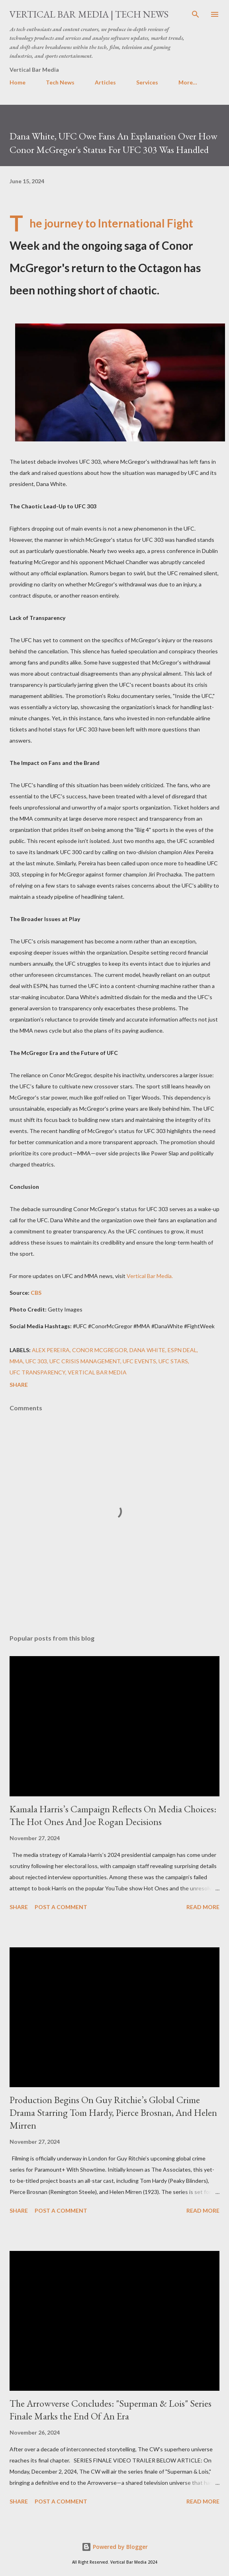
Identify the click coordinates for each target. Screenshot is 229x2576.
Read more (202, 1907)
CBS (36, 1292)
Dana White (147, 1350)
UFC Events (139, 1361)
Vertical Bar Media (97, 1372)
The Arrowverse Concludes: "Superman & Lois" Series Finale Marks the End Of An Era (110, 2409)
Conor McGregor (99, 1350)
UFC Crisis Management (84, 1361)
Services (147, 82)
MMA (16, 1361)
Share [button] (19, 1384)
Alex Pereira (51, 1350)
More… (187, 82)
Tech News (60, 82)
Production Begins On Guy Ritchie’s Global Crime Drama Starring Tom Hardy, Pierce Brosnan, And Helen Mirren (113, 2112)
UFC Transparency (37, 1372)
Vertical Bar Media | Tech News (89, 14)
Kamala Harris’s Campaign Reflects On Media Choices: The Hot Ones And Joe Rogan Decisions (113, 1815)
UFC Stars (173, 1361)
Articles (105, 82)
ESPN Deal (182, 1350)
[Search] (195, 14)
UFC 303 (36, 1361)
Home (17, 82)
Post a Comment (61, 1907)
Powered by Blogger (115, 2547)
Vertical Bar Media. (150, 1275)
